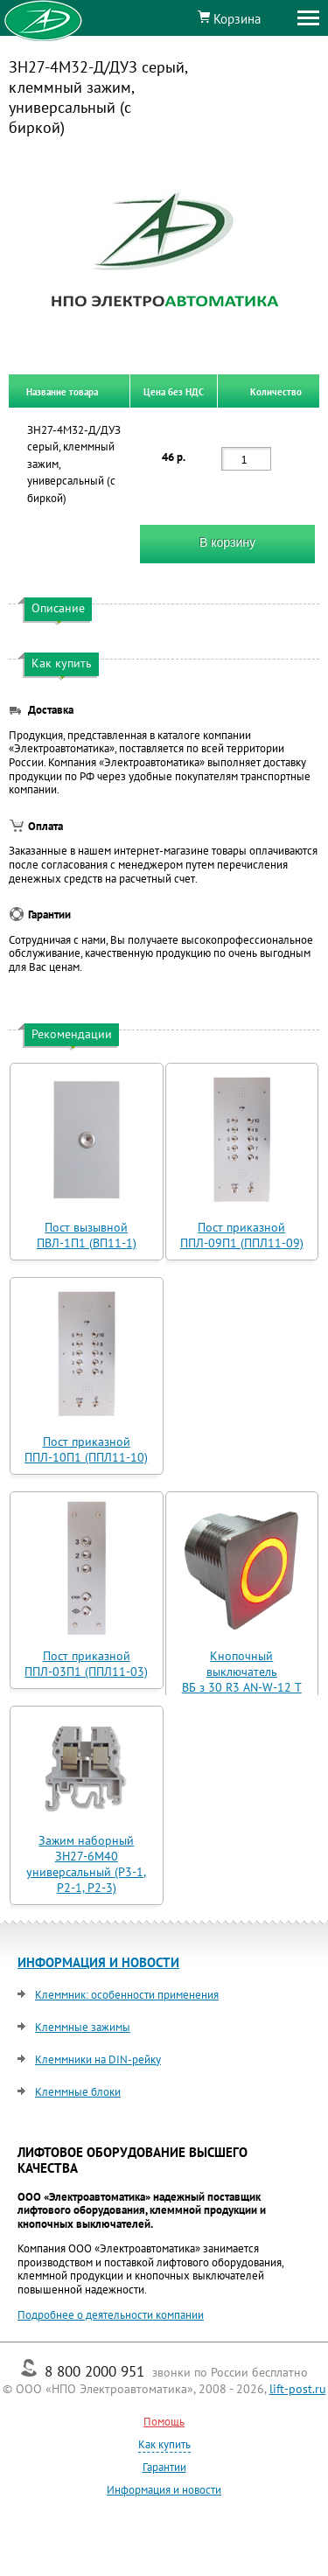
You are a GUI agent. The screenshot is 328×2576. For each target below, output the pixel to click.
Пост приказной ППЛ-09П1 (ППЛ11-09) (242, 1235)
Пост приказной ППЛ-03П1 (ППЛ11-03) (86, 1663)
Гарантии (164, 2467)
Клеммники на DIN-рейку (98, 2059)
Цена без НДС (173, 391)
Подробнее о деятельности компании (110, 2314)
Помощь (164, 2421)
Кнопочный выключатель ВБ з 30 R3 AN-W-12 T (242, 1671)
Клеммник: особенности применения (127, 1994)
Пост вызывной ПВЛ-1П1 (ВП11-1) (86, 1235)
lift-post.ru (297, 2389)
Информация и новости (164, 2489)
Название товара (62, 391)
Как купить (164, 2444)
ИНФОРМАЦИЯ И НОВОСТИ (98, 1962)
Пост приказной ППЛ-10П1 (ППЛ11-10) (86, 1449)
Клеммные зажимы (82, 2027)
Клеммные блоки (78, 2091)
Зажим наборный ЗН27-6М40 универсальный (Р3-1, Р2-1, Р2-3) (86, 1864)
